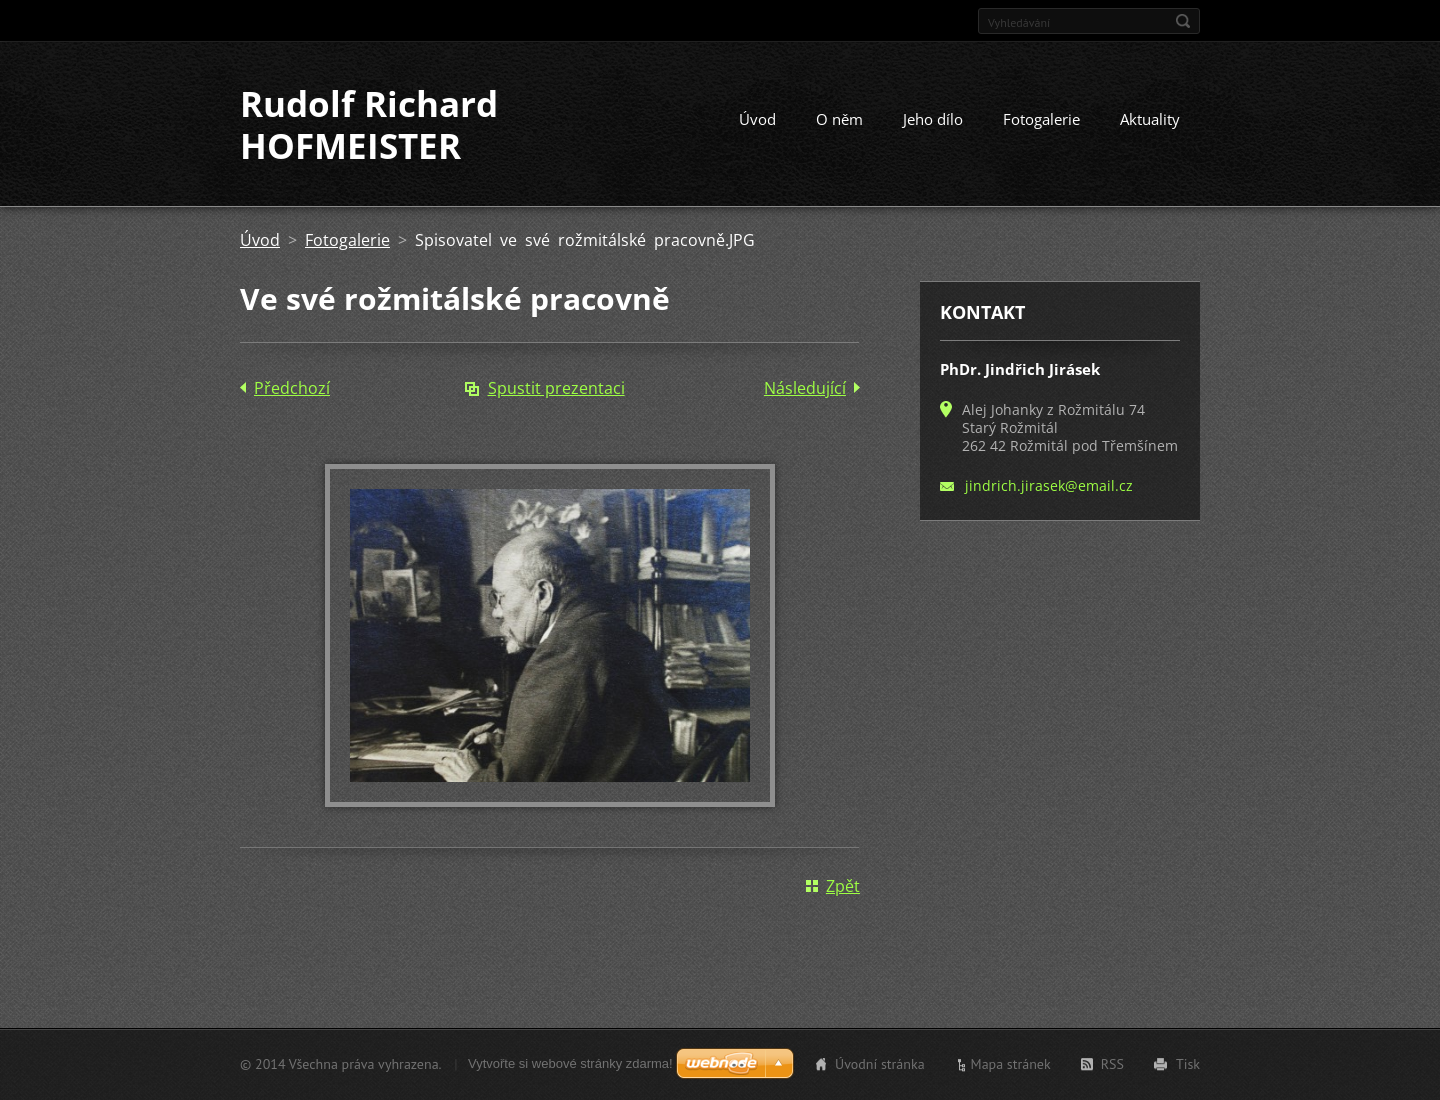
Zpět (843, 886)
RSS (1112, 1064)
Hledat (1183, 21)
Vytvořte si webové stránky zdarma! (570, 1063)
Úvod (757, 119)
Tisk (1188, 1064)
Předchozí (292, 388)
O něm (839, 119)
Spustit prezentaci (556, 388)
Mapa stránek (1011, 1064)
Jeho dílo (933, 119)
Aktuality (1150, 119)
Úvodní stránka (880, 1064)
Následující (805, 388)
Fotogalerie (1041, 119)
